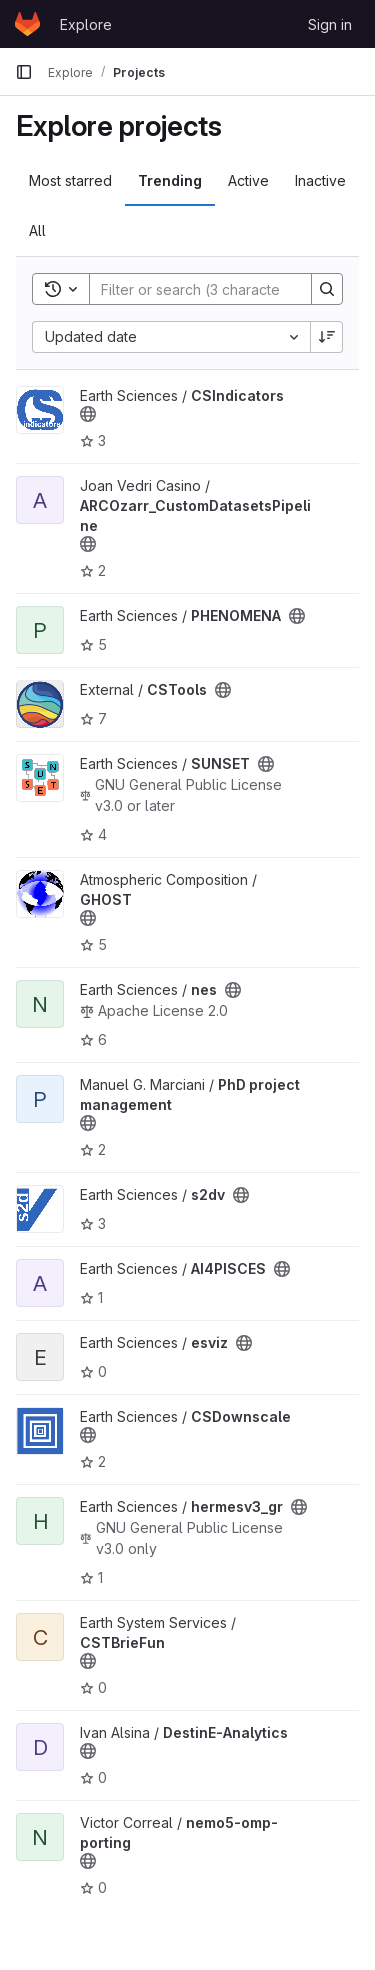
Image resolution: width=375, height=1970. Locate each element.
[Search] (221, 289)
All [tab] (37, 230)
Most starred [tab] (70, 180)
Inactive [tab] (320, 180)
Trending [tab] (170, 180)
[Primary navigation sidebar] (24, 72)
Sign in (330, 24)
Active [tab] (248, 180)
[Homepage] (27, 24)
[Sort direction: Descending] (327, 337)
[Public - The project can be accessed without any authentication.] (88, 414)
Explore (86, 24)
